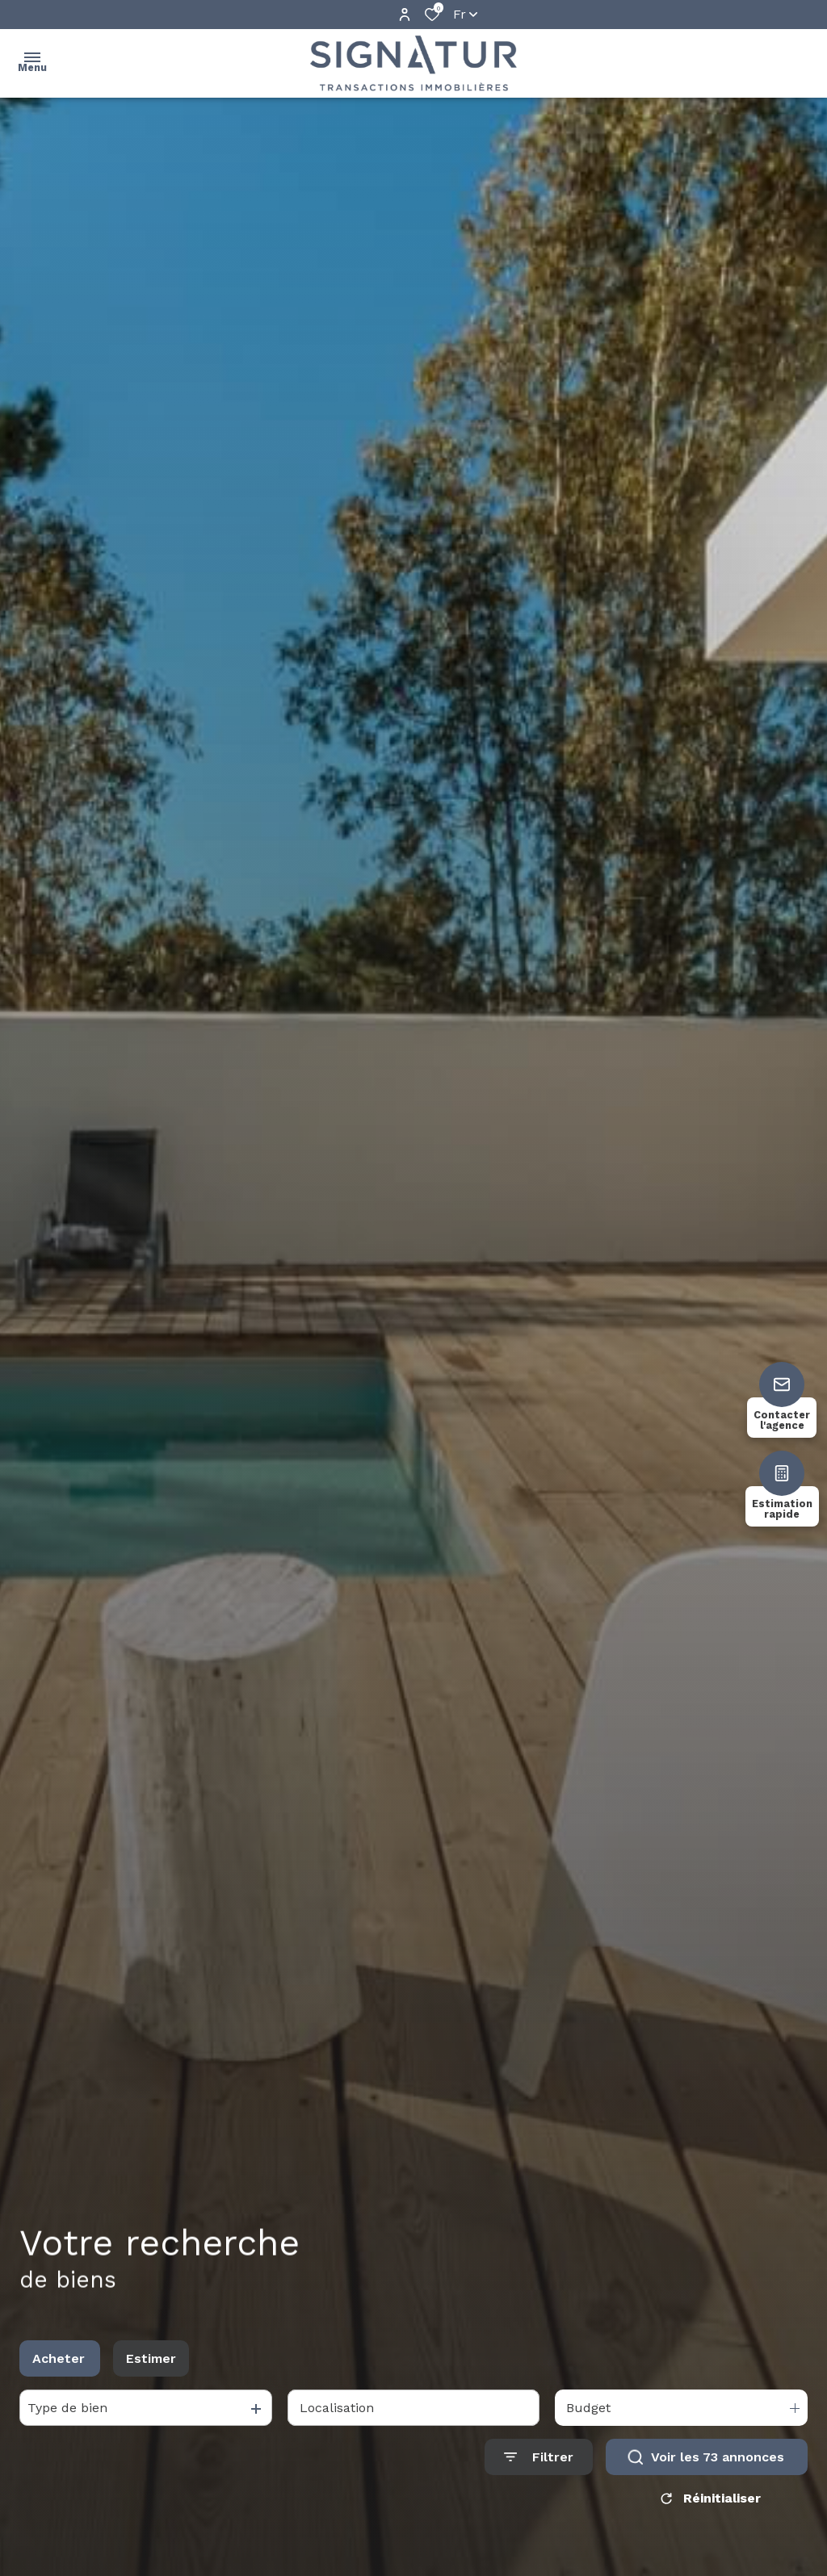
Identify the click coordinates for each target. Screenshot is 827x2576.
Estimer (151, 2372)
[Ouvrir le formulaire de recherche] (539, 2471)
